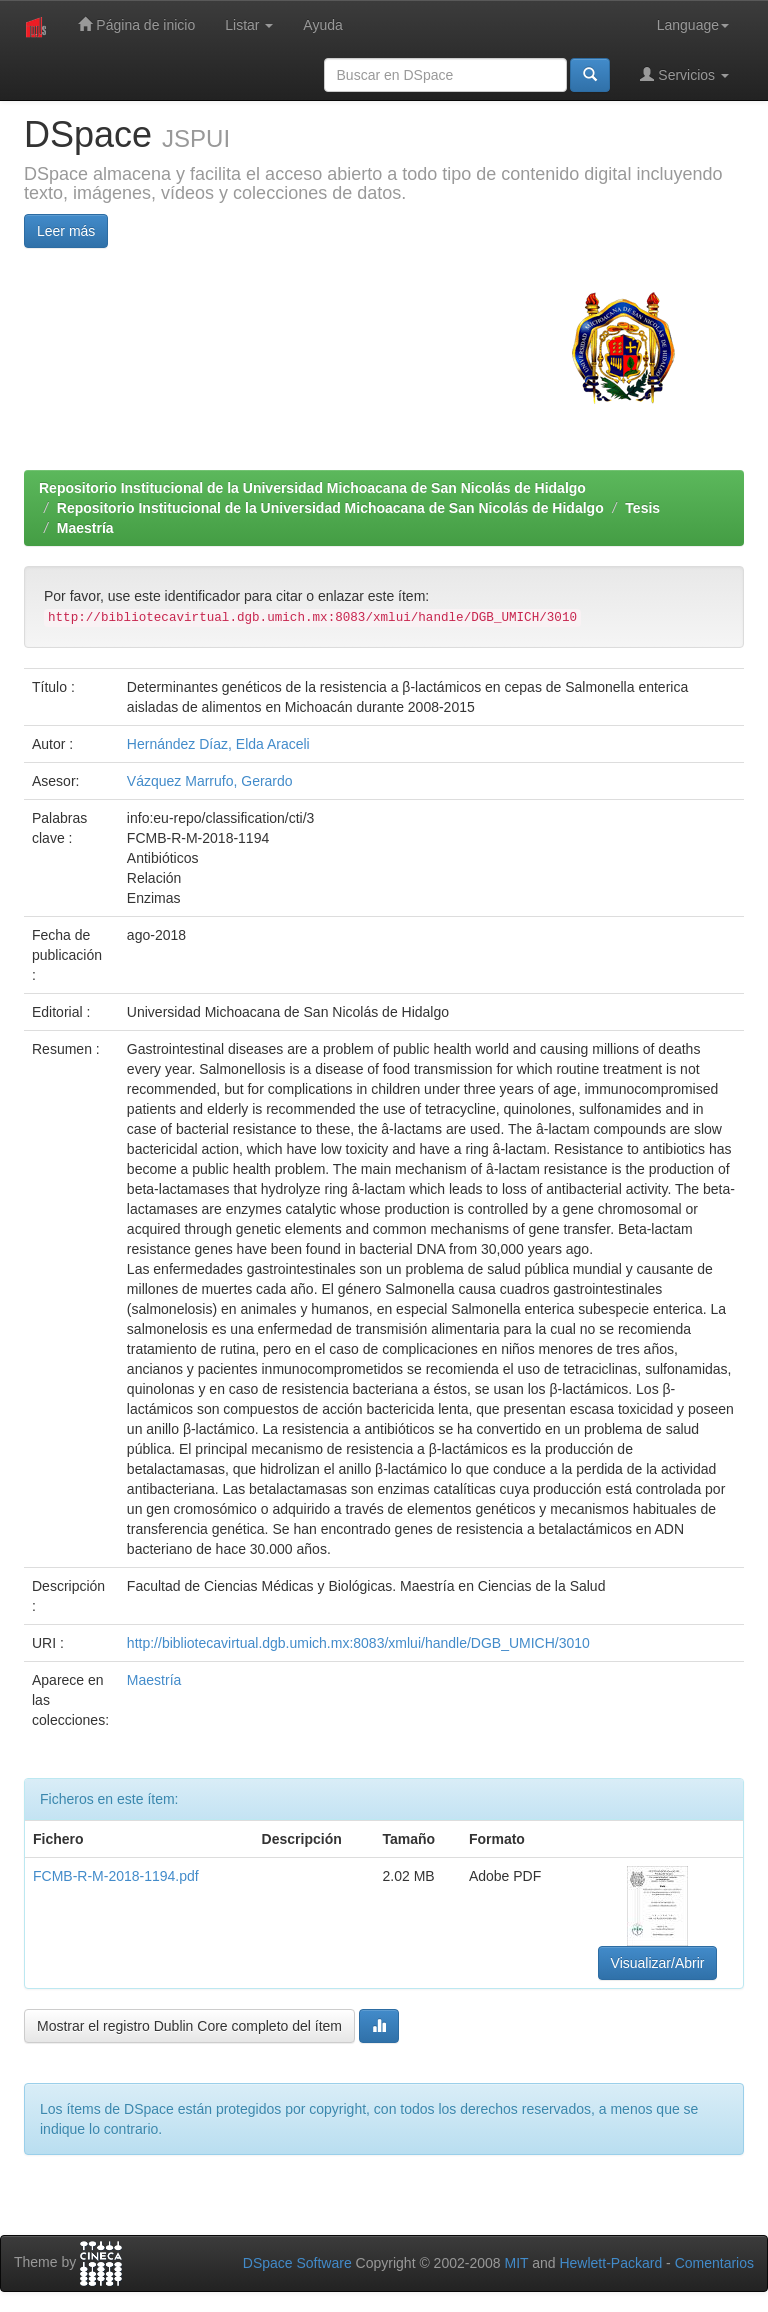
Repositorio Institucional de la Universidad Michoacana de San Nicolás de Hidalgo (312, 488)
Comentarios (714, 2263)
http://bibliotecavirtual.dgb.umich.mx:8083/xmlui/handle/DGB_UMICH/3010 (358, 1643)
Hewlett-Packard (610, 2263)
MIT (516, 2263)
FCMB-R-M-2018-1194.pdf (116, 1876)
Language (693, 25)
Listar (249, 25)
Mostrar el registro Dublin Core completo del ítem (189, 2026)
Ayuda (322, 25)
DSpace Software (297, 2263)
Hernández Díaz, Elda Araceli (218, 744)
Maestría (85, 528)
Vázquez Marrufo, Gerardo (210, 781)
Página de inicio (136, 24)
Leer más (66, 231)
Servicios (684, 74)
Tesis (642, 508)
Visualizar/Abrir (658, 1963)
